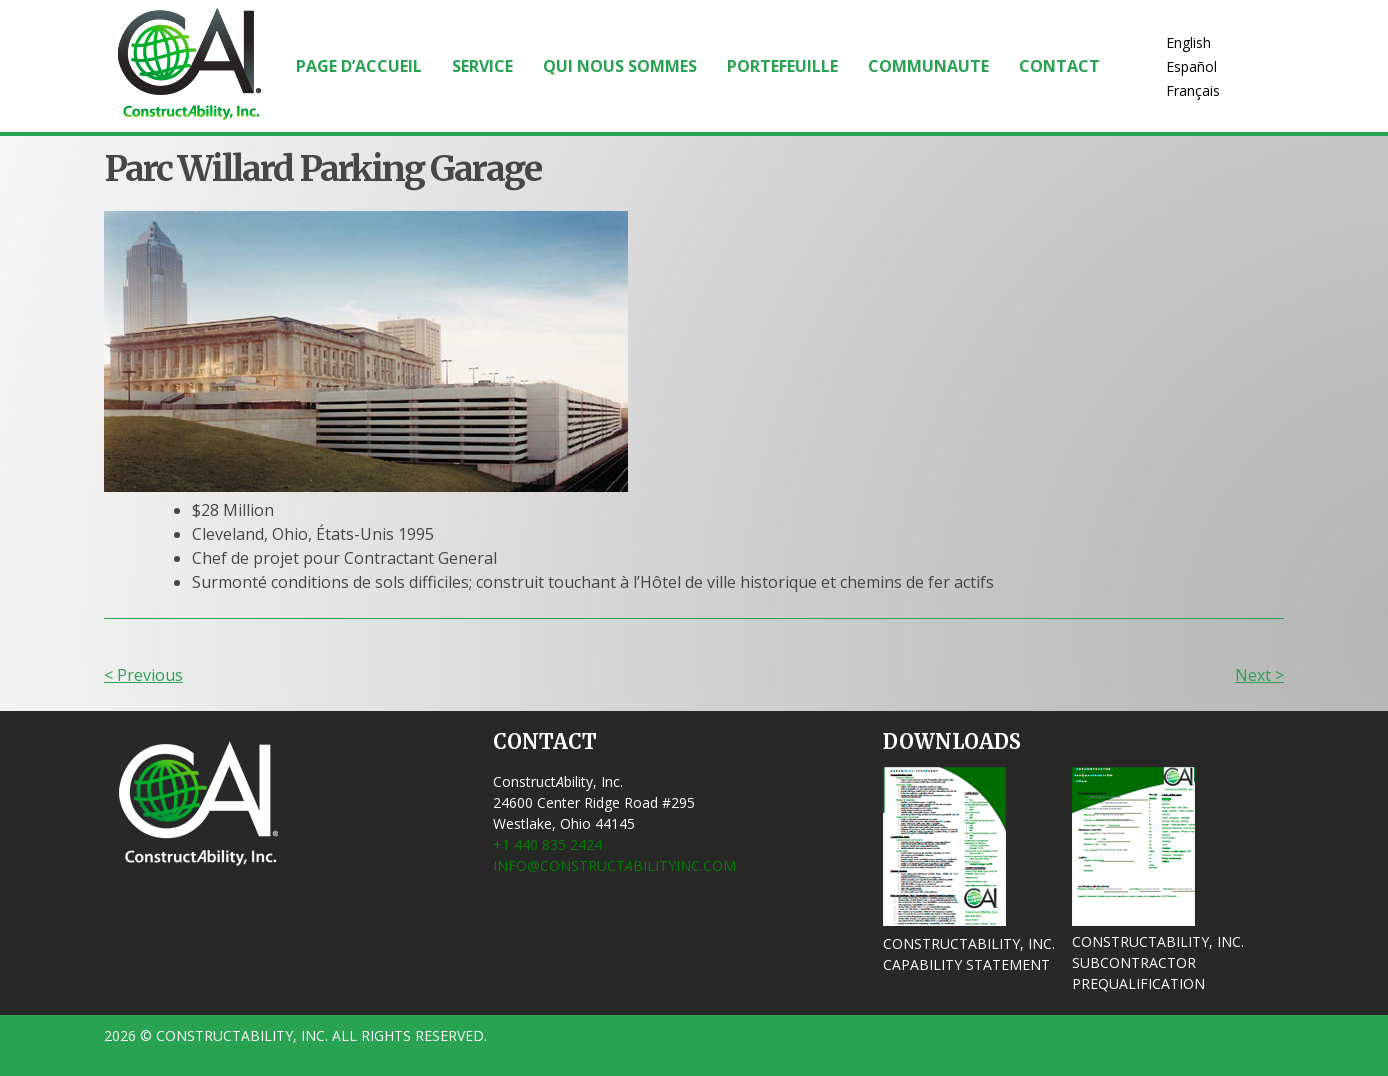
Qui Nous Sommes (620, 66)
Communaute (928, 66)
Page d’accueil (359, 66)
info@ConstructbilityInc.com (614, 865)
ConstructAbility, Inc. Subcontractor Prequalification (1158, 962)
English (1188, 42)
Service (482, 66)
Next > (1259, 675)
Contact (1059, 66)
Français (1193, 90)
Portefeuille (782, 66)
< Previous (143, 675)
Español (1191, 66)
